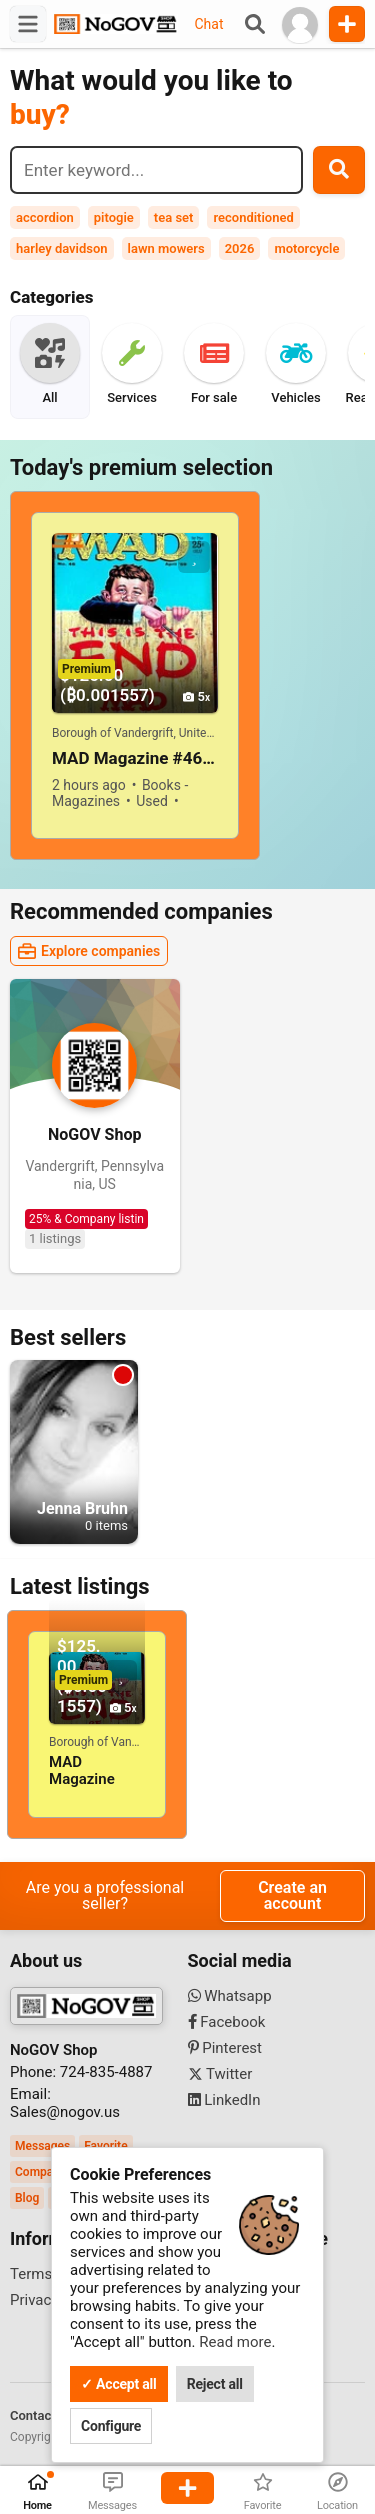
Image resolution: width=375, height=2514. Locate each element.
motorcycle (306, 248)
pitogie (114, 217)
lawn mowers (166, 248)
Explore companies (89, 951)
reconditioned (253, 217)
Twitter (220, 2074)
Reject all (215, 2384)
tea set (174, 217)
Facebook (227, 2022)
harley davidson (62, 248)
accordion (45, 217)
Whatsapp (230, 1996)
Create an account (292, 1895)
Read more (235, 2342)
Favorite (105, 2146)
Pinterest (225, 2048)
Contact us (41, 2415)
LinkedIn (224, 2100)
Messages (42, 2146)
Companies (45, 2172)
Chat (208, 24)
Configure (111, 2426)
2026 (240, 248)
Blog (27, 2198)
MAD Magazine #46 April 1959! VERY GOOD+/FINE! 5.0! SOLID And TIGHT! (135, 758)
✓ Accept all (119, 2384)
